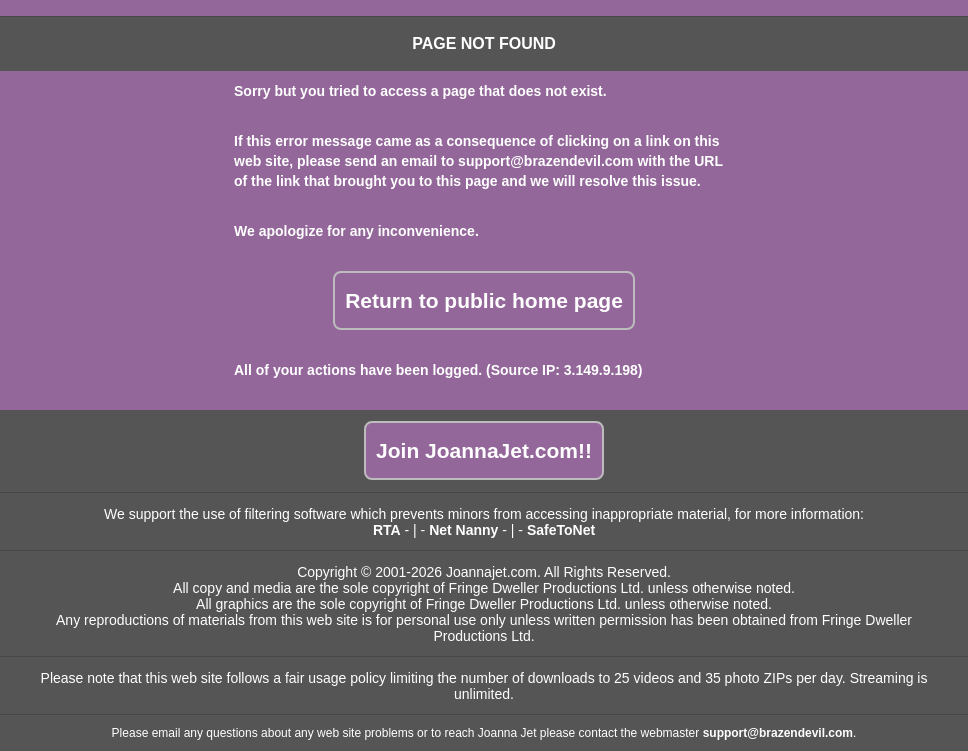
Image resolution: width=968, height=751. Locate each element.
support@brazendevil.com (545, 161)
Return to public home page (484, 300)
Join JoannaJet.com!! (484, 450)
